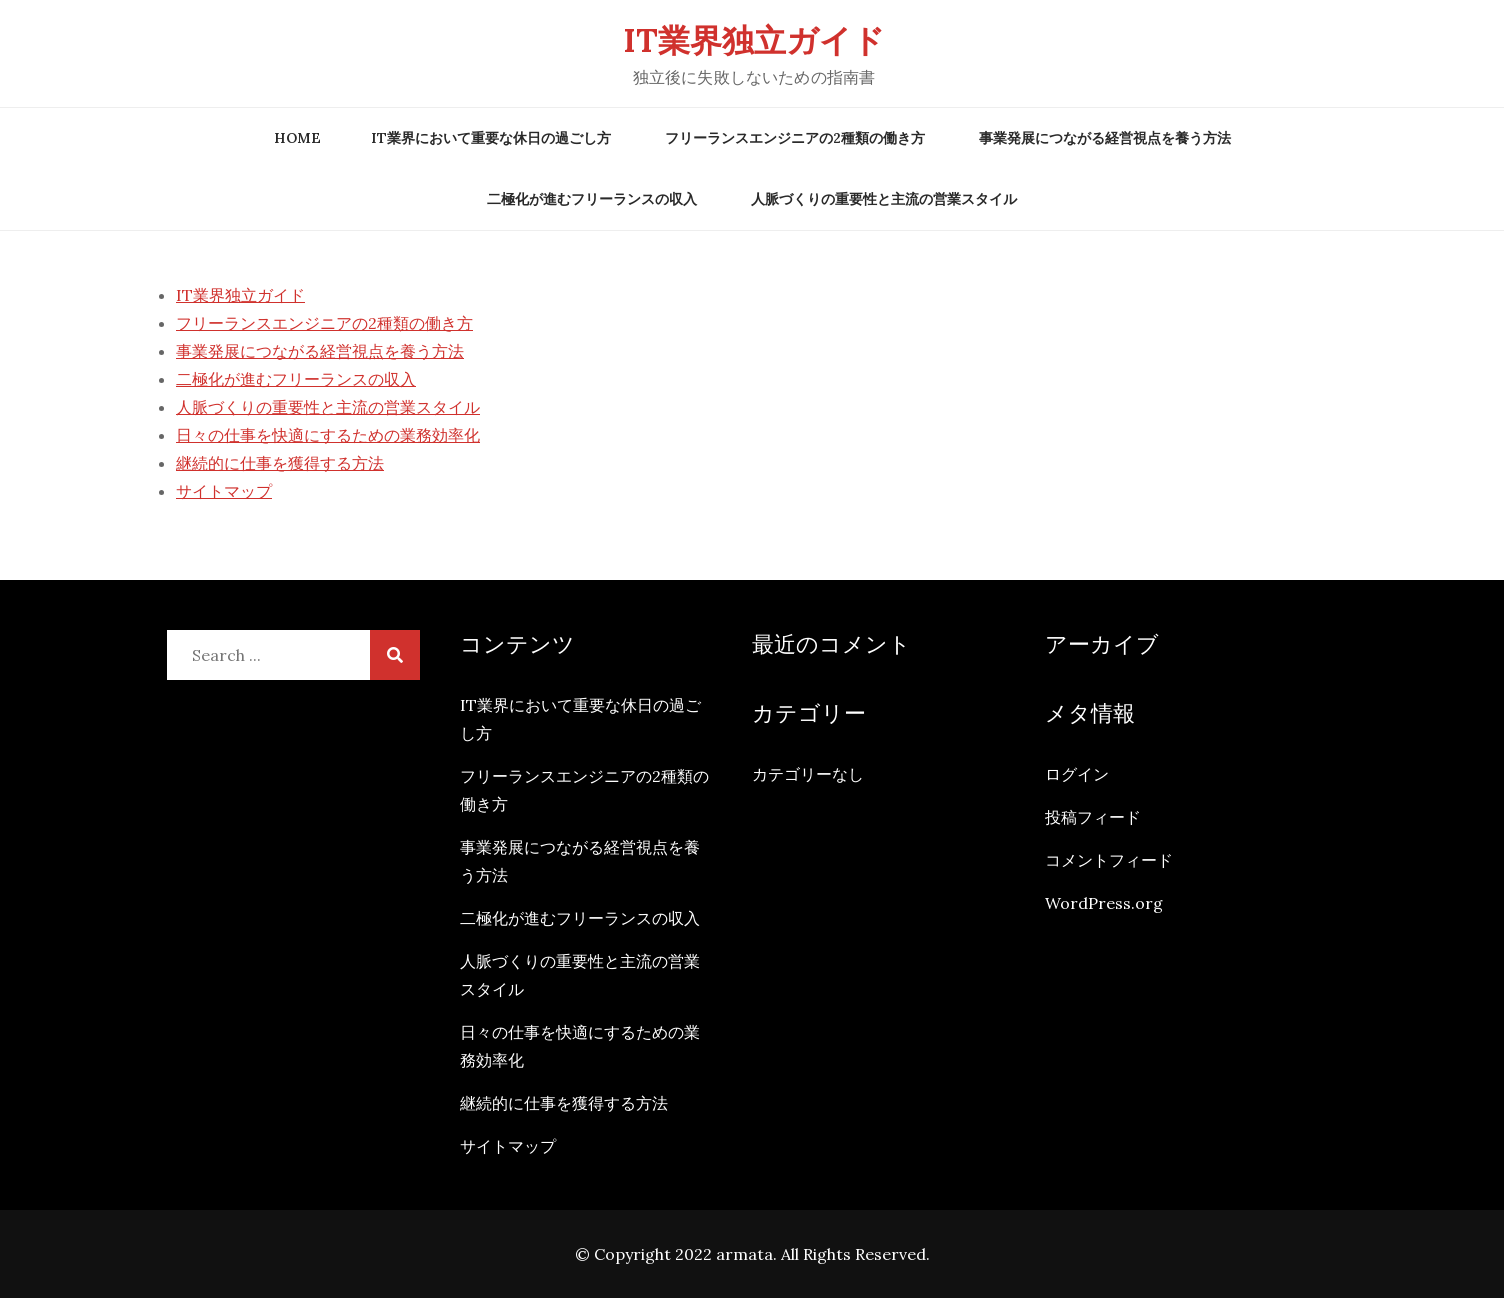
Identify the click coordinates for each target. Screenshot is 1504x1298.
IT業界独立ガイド (754, 40)
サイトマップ (224, 491)
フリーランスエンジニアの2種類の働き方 (795, 138)
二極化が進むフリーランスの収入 (592, 199)
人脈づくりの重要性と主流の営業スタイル (884, 199)
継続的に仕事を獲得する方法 (280, 463)
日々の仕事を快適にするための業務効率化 (328, 435)
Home (297, 138)
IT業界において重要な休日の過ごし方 (491, 138)
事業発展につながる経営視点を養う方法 (1105, 138)
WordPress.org (1104, 903)
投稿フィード (1093, 817)
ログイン (1077, 774)
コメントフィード (1109, 860)
